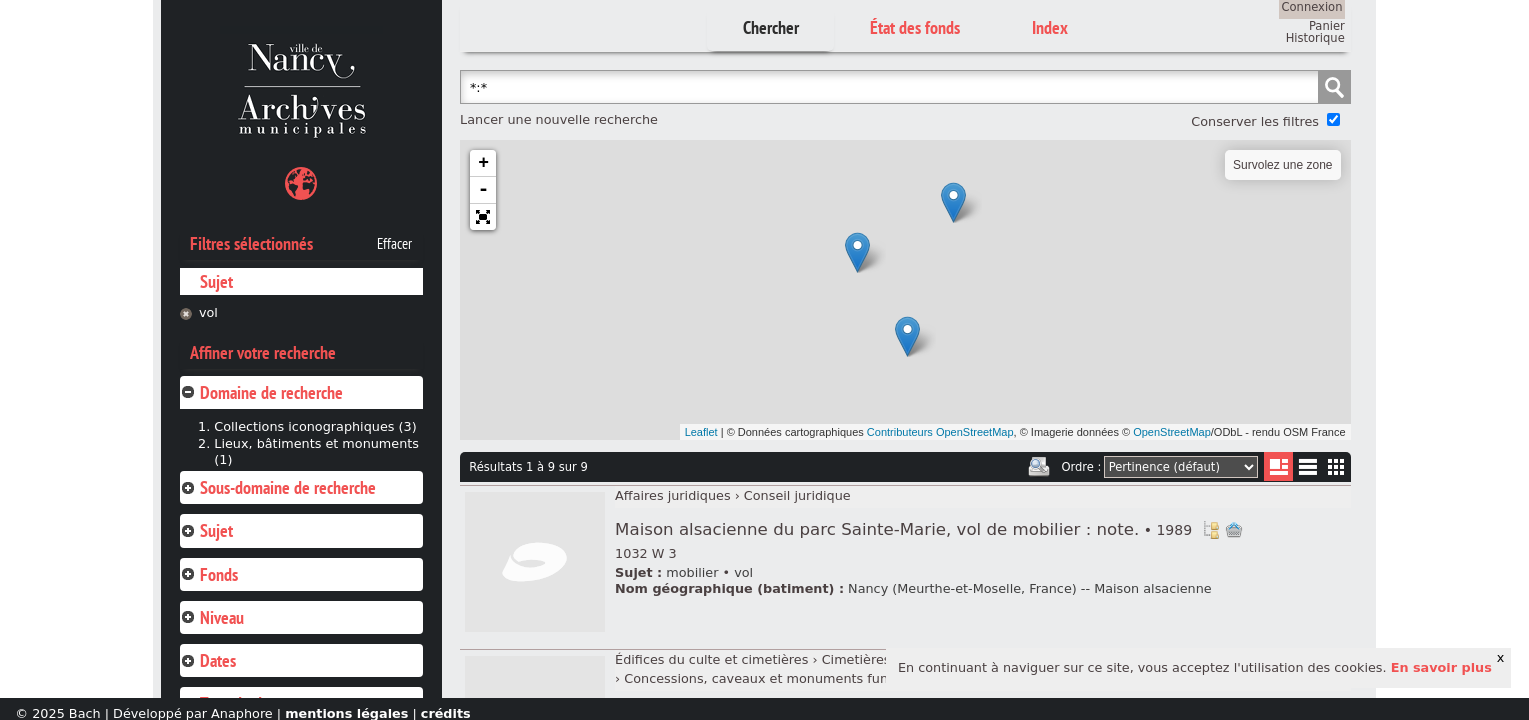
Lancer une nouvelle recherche (559, 119)
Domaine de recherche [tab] (261, 392)
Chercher (771, 27)
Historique (1315, 38)
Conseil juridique (797, 495)
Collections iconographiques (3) (315, 426)
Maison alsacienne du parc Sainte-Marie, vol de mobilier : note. (903, 529)
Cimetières (856, 659)
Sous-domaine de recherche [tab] (278, 487)
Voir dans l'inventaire (1211, 530)
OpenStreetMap (1172, 432)
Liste (1278, 466)
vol (208, 312)
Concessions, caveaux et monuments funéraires (778, 678)
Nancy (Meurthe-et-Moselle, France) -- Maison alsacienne (1030, 588)
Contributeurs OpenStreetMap (940, 432)
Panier (1327, 26)
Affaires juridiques (673, 495)
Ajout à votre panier (1234, 530)
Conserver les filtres (1255, 121)
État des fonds (915, 27)
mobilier (692, 572)
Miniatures (1336, 466)
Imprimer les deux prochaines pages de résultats (1039, 467)
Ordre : (1081, 467)
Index (1050, 27)
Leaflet (701, 432)
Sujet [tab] (206, 530)
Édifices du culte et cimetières (711, 659)
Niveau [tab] (212, 617)
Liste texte (1307, 470)
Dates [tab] (208, 660)
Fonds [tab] (209, 574)
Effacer (394, 244)
